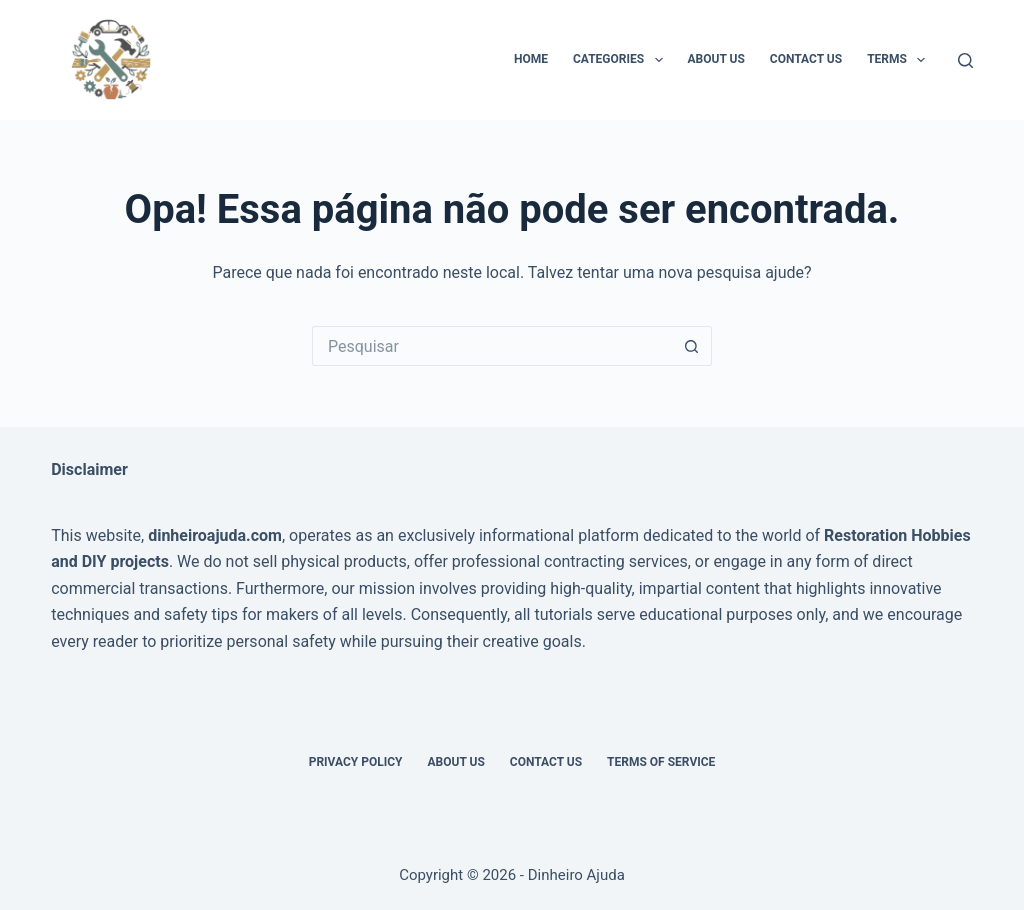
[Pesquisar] (965, 60)
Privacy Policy (356, 762)
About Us (716, 59)
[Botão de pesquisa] (692, 346)
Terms (900, 60)
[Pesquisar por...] (492, 346)
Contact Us (806, 59)
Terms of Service (661, 762)
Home (531, 59)
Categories (622, 60)
